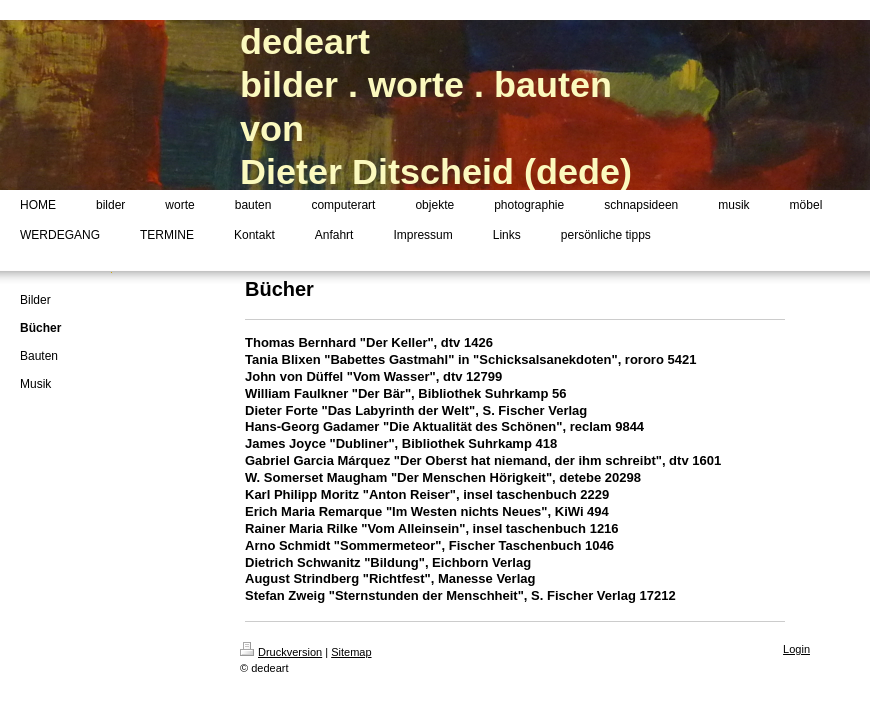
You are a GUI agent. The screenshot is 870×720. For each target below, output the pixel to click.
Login (796, 649)
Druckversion (281, 652)
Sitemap (351, 652)
